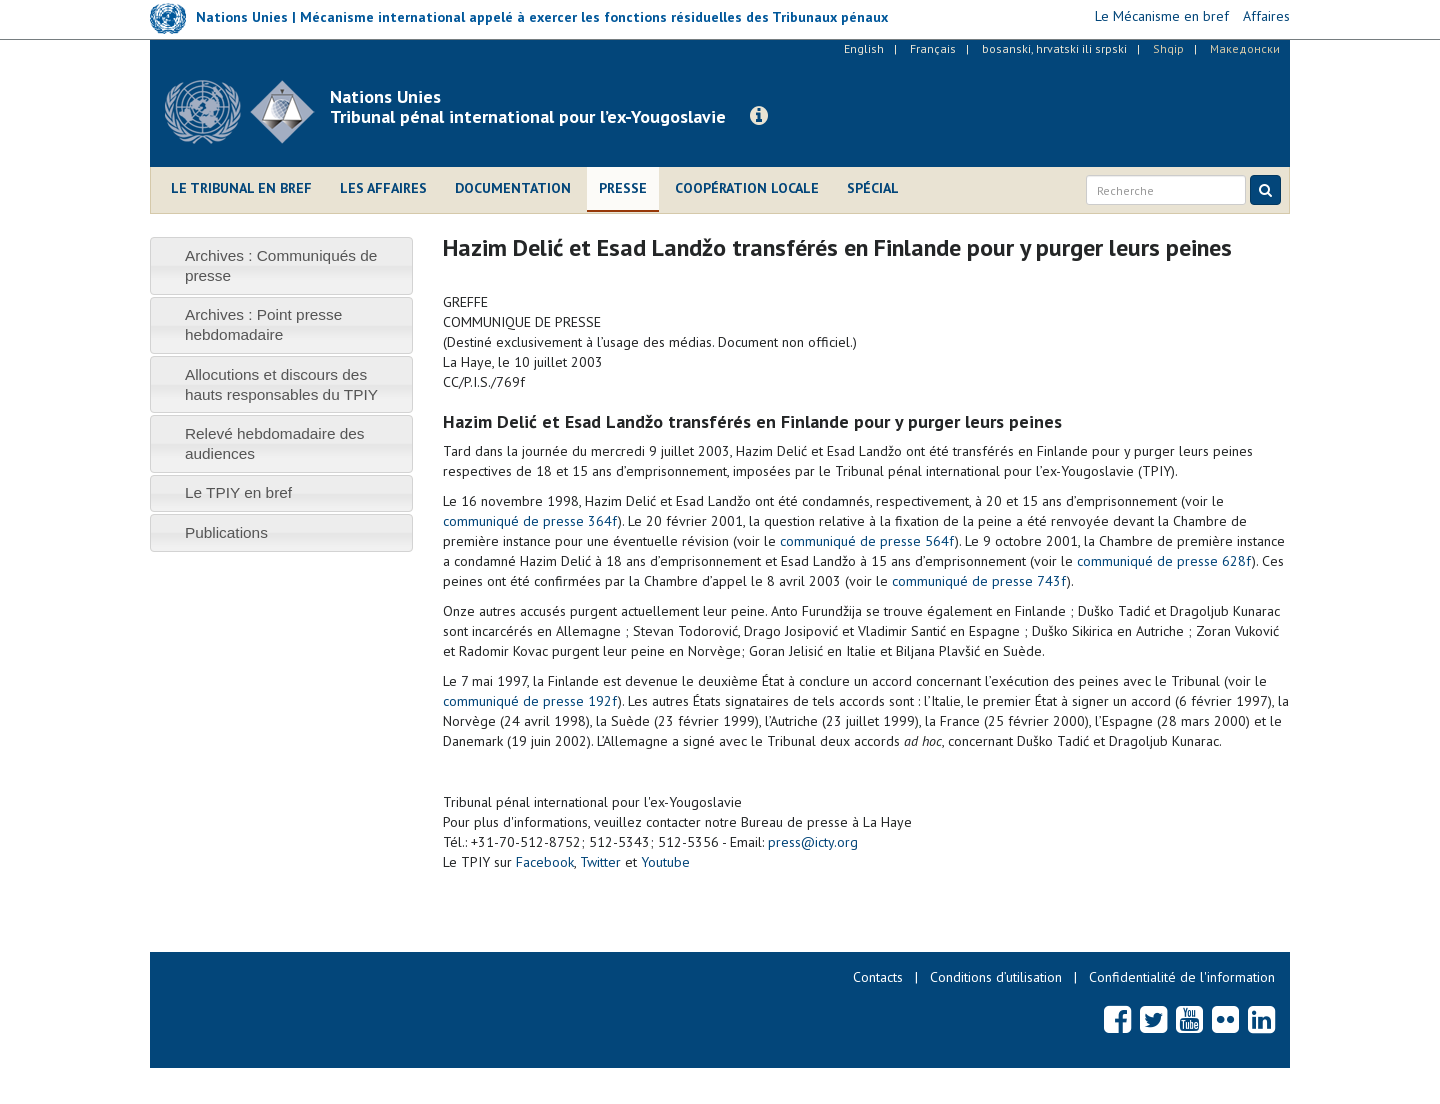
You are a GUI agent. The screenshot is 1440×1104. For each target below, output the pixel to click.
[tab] (281, 265)
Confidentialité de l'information (1182, 977)
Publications (226, 532)
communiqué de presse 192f (530, 701)
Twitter (600, 862)
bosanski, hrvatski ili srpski (1054, 48)
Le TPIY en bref (238, 492)
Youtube (665, 862)
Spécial (873, 188)
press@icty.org (813, 842)
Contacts (878, 977)
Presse (623, 188)
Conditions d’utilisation (996, 977)
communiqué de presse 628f (1164, 561)
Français (933, 48)
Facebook (545, 862)
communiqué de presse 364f (530, 521)
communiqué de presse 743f (979, 581)
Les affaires (383, 188)
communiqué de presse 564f (867, 541)
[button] (759, 116)
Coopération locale (747, 188)
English (864, 48)
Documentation (513, 188)
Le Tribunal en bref (241, 188)
